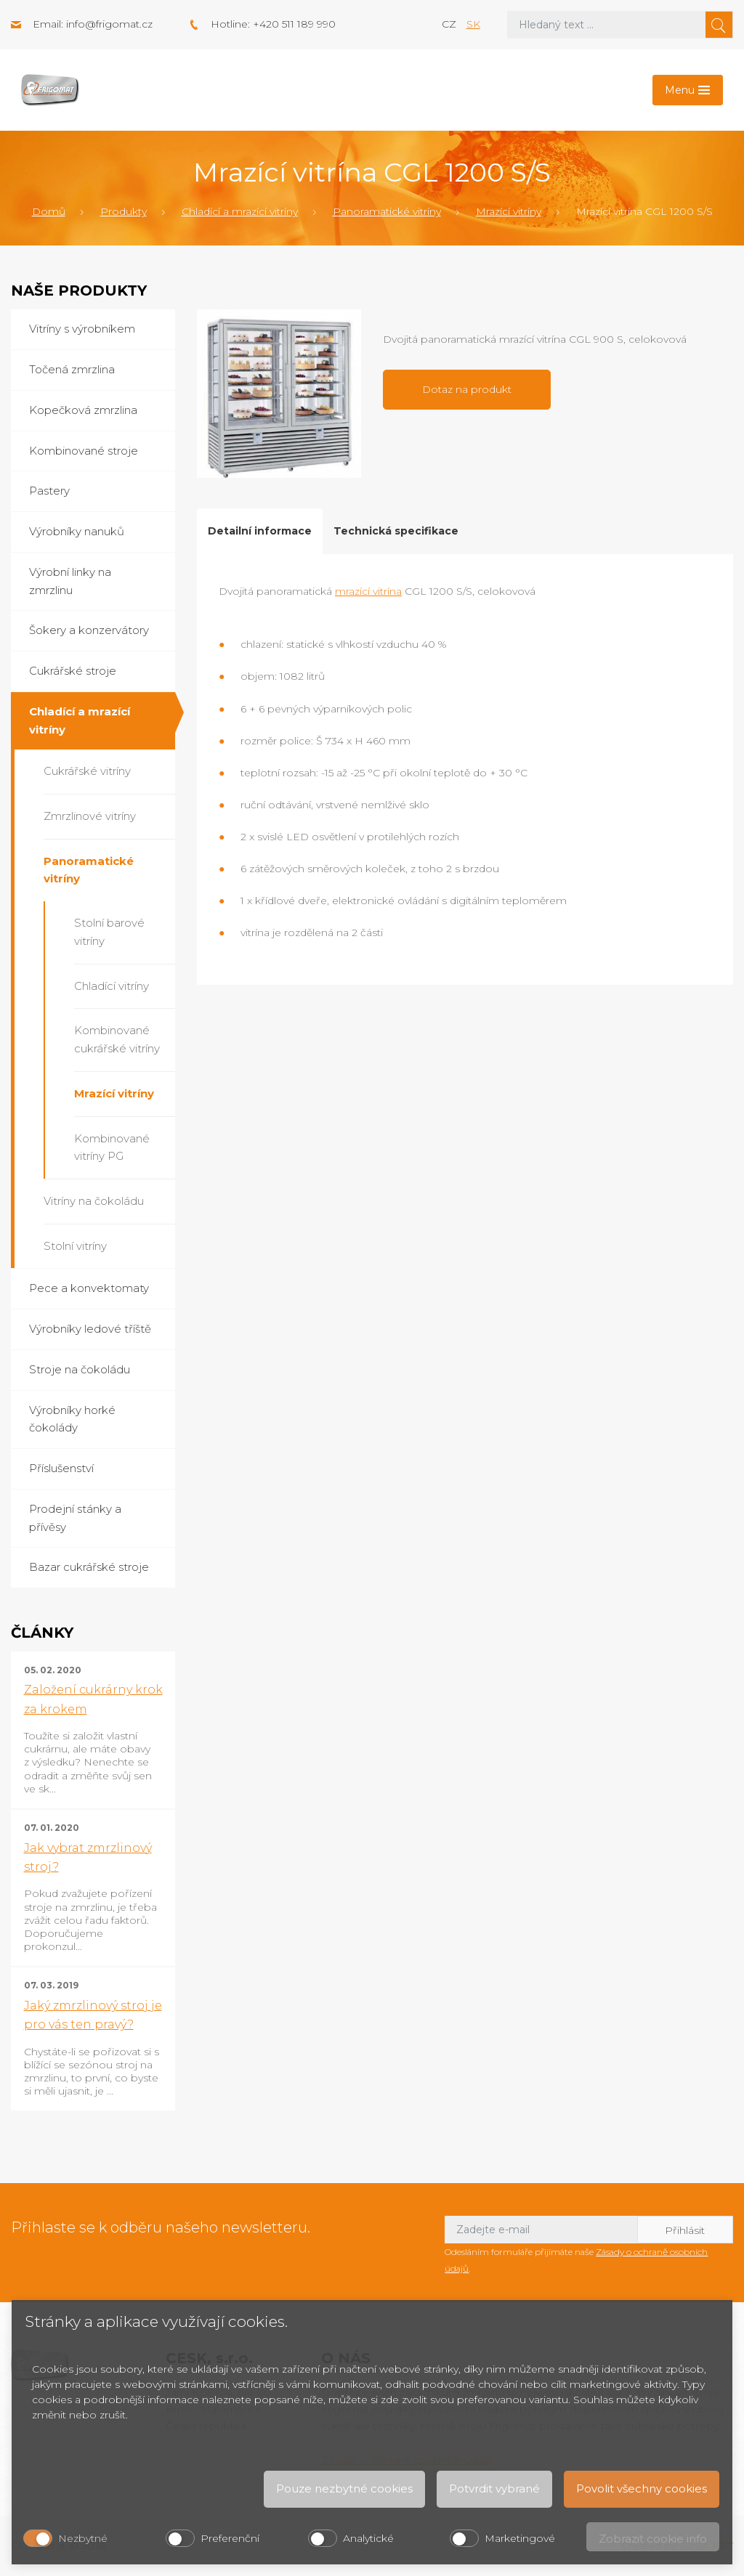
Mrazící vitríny (508, 211)
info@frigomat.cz (109, 24)
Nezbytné (83, 2538)
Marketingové (520, 2538)
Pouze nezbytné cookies (344, 2488)
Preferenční (230, 2538)
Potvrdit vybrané (494, 2488)
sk (473, 24)
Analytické (368, 2538)
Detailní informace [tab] (260, 530)
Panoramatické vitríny (387, 211)
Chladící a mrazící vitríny (240, 211)
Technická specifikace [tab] (395, 530)
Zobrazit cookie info (653, 2538)
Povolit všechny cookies (641, 2488)
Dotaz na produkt (467, 389)
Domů (48, 211)
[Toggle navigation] (687, 90)
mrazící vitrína (368, 591)
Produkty (123, 211)
